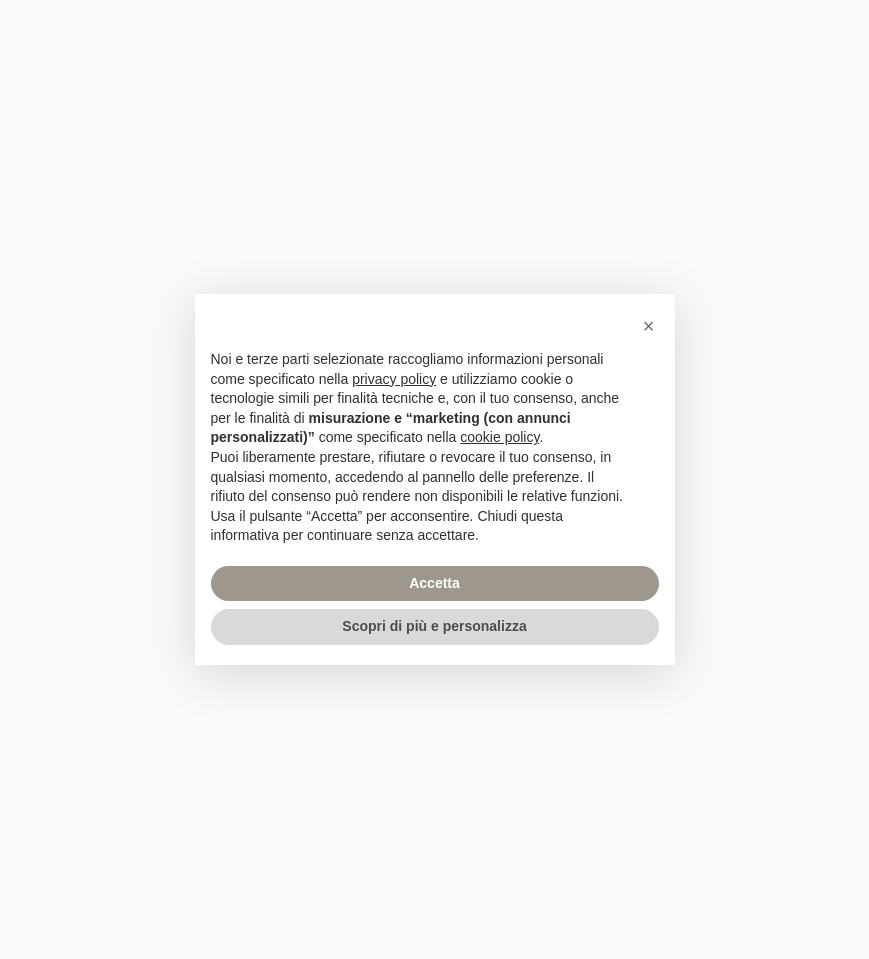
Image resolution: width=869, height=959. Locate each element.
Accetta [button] (434, 583)
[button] (649, 326)
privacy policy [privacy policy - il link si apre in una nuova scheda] (394, 379)
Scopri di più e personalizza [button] (434, 626)
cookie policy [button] (499, 437)
